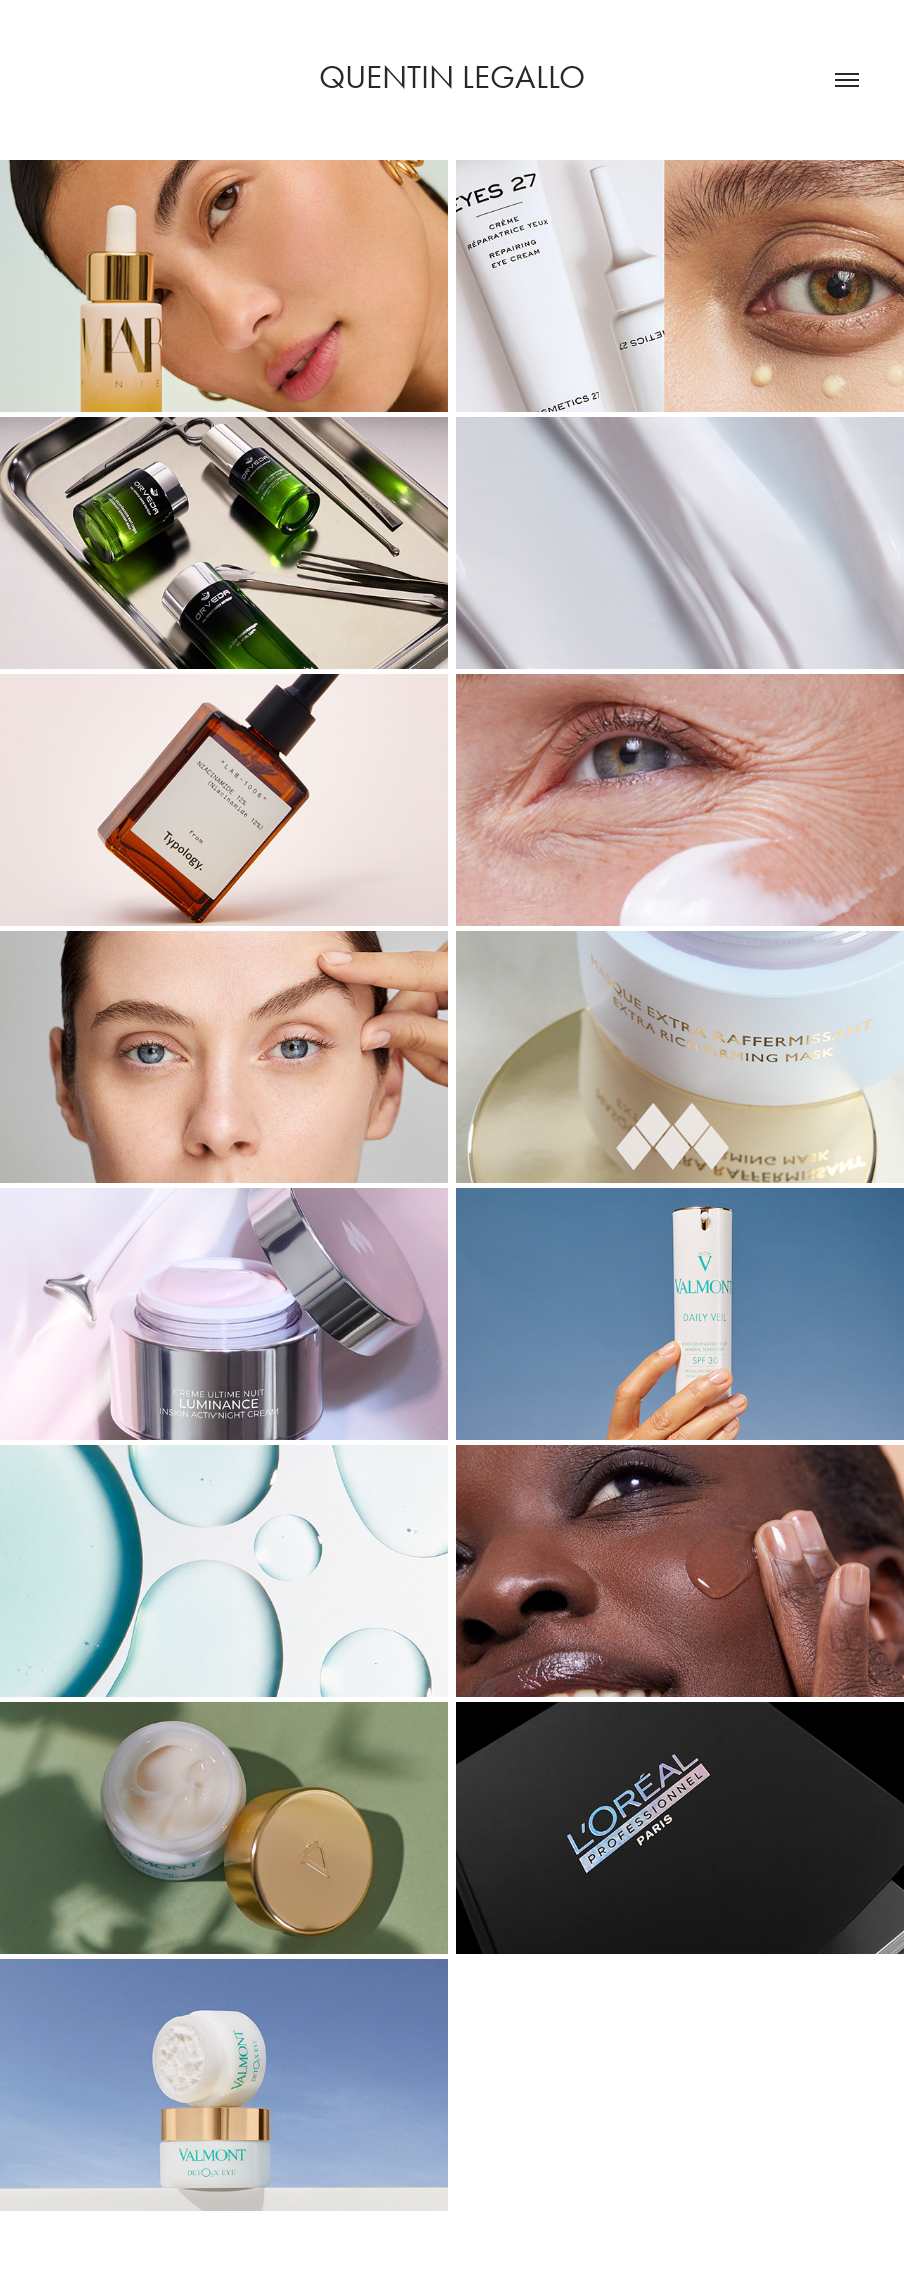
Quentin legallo (452, 76)
